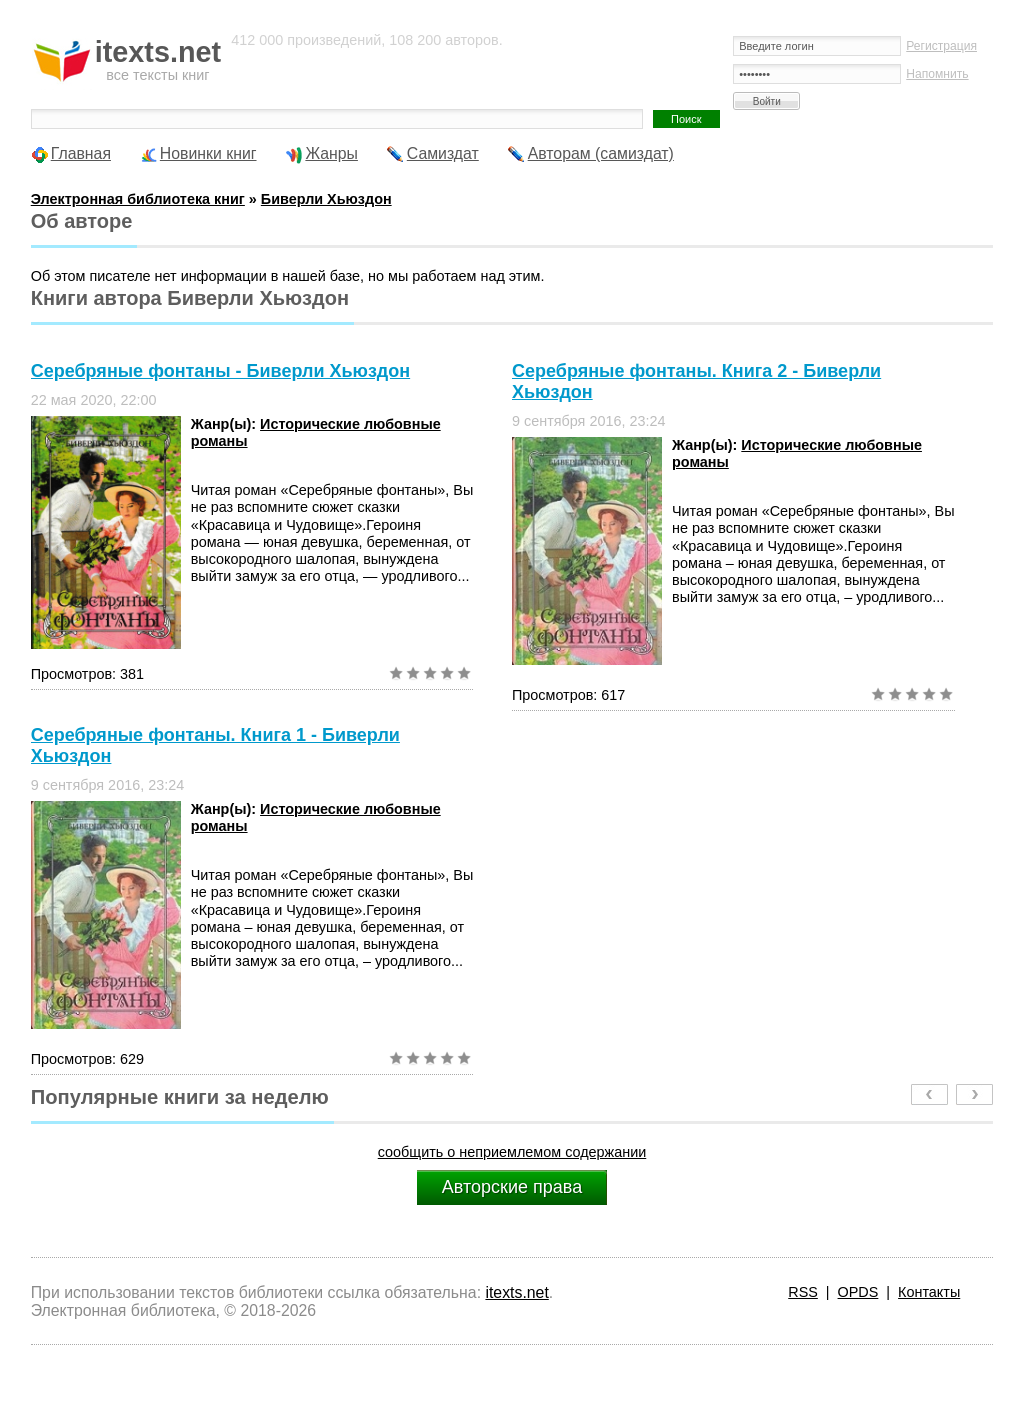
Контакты (929, 1292)
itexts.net (516, 1292)
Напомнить (937, 74)
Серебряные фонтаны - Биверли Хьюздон (220, 371)
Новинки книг (208, 153)
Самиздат (443, 153)
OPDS (858, 1292)
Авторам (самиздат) (601, 153)
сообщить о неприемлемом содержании (512, 1152)
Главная (81, 153)
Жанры (331, 153)
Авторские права (512, 1187)
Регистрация (941, 46)
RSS (803, 1292)
